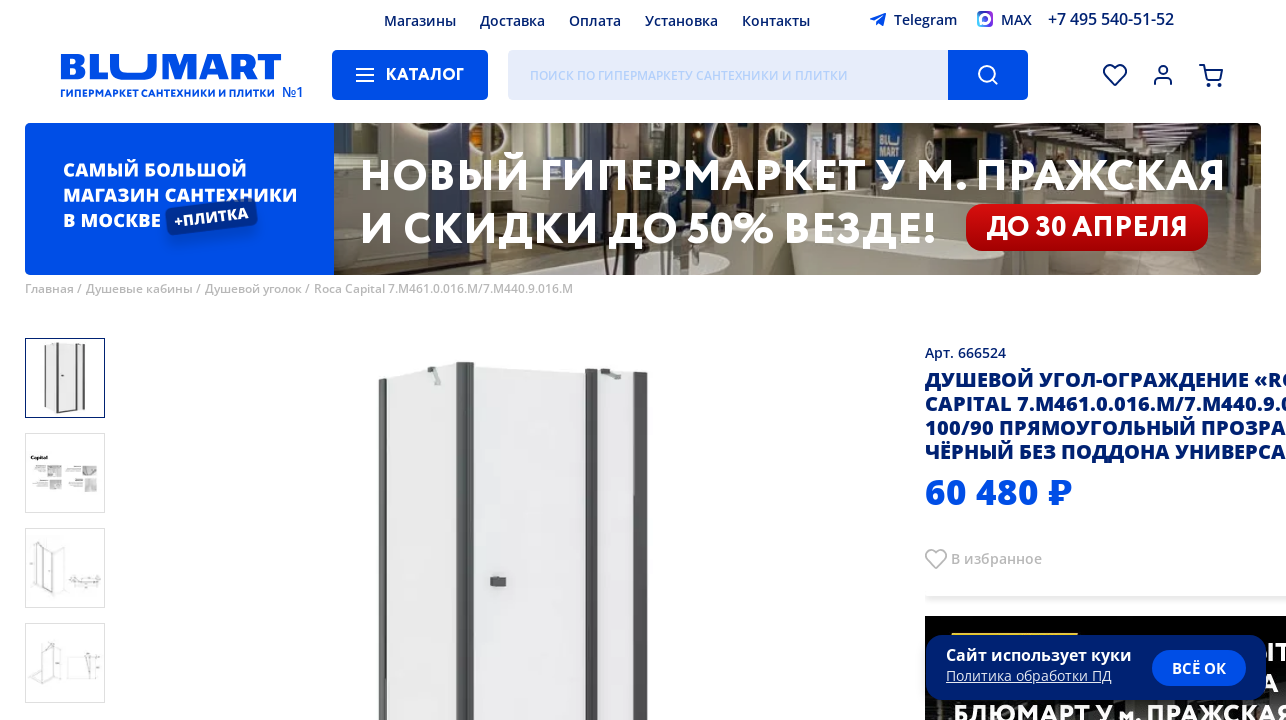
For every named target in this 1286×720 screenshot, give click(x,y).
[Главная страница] (171, 75)
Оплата (595, 20)
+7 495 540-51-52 (1111, 19)
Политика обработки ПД (1029, 675)
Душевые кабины (139, 288)
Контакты (776, 20)
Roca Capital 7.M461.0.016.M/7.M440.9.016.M (443, 288)
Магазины (420, 20)
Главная (49, 288)
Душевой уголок (253, 288)
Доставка (512, 20)
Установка (681, 20)
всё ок (1199, 668)
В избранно (992, 558)
